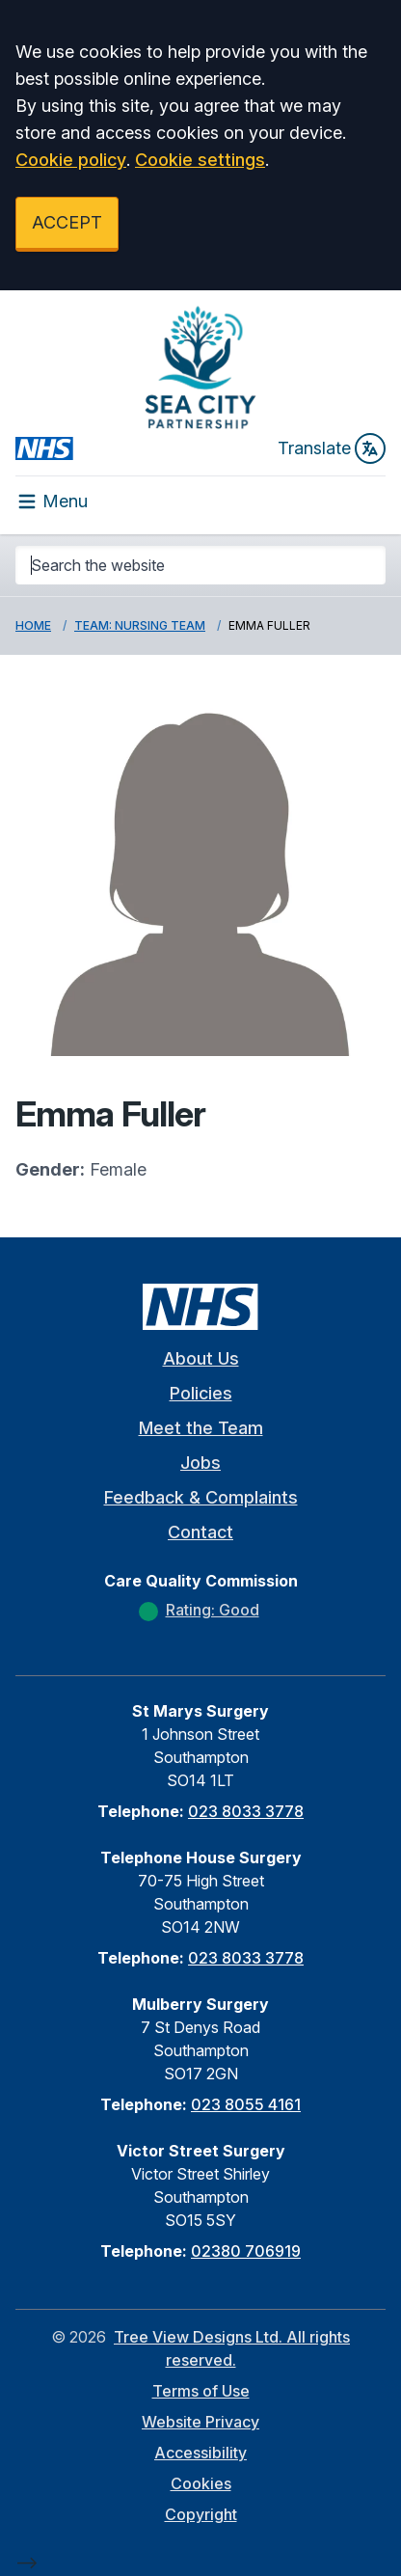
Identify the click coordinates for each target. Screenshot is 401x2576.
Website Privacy (200, 2421)
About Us (201, 1358)
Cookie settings (200, 159)
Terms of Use (201, 2390)
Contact (200, 1532)
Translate (332, 448)
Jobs (200, 1462)
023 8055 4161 (246, 2104)
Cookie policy (70, 159)
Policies (201, 1393)
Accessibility (200, 2452)
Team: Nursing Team (139, 625)
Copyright (201, 2514)
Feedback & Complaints (201, 1497)
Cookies (201, 2483)
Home (33, 625)
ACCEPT (67, 222)
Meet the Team (201, 1428)
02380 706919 (246, 2251)
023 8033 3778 (246, 1811)
